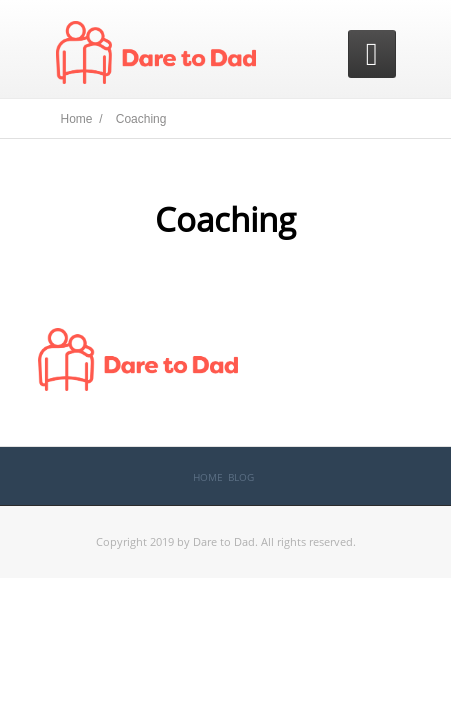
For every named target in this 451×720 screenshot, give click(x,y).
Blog (241, 477)
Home (208, 477)
